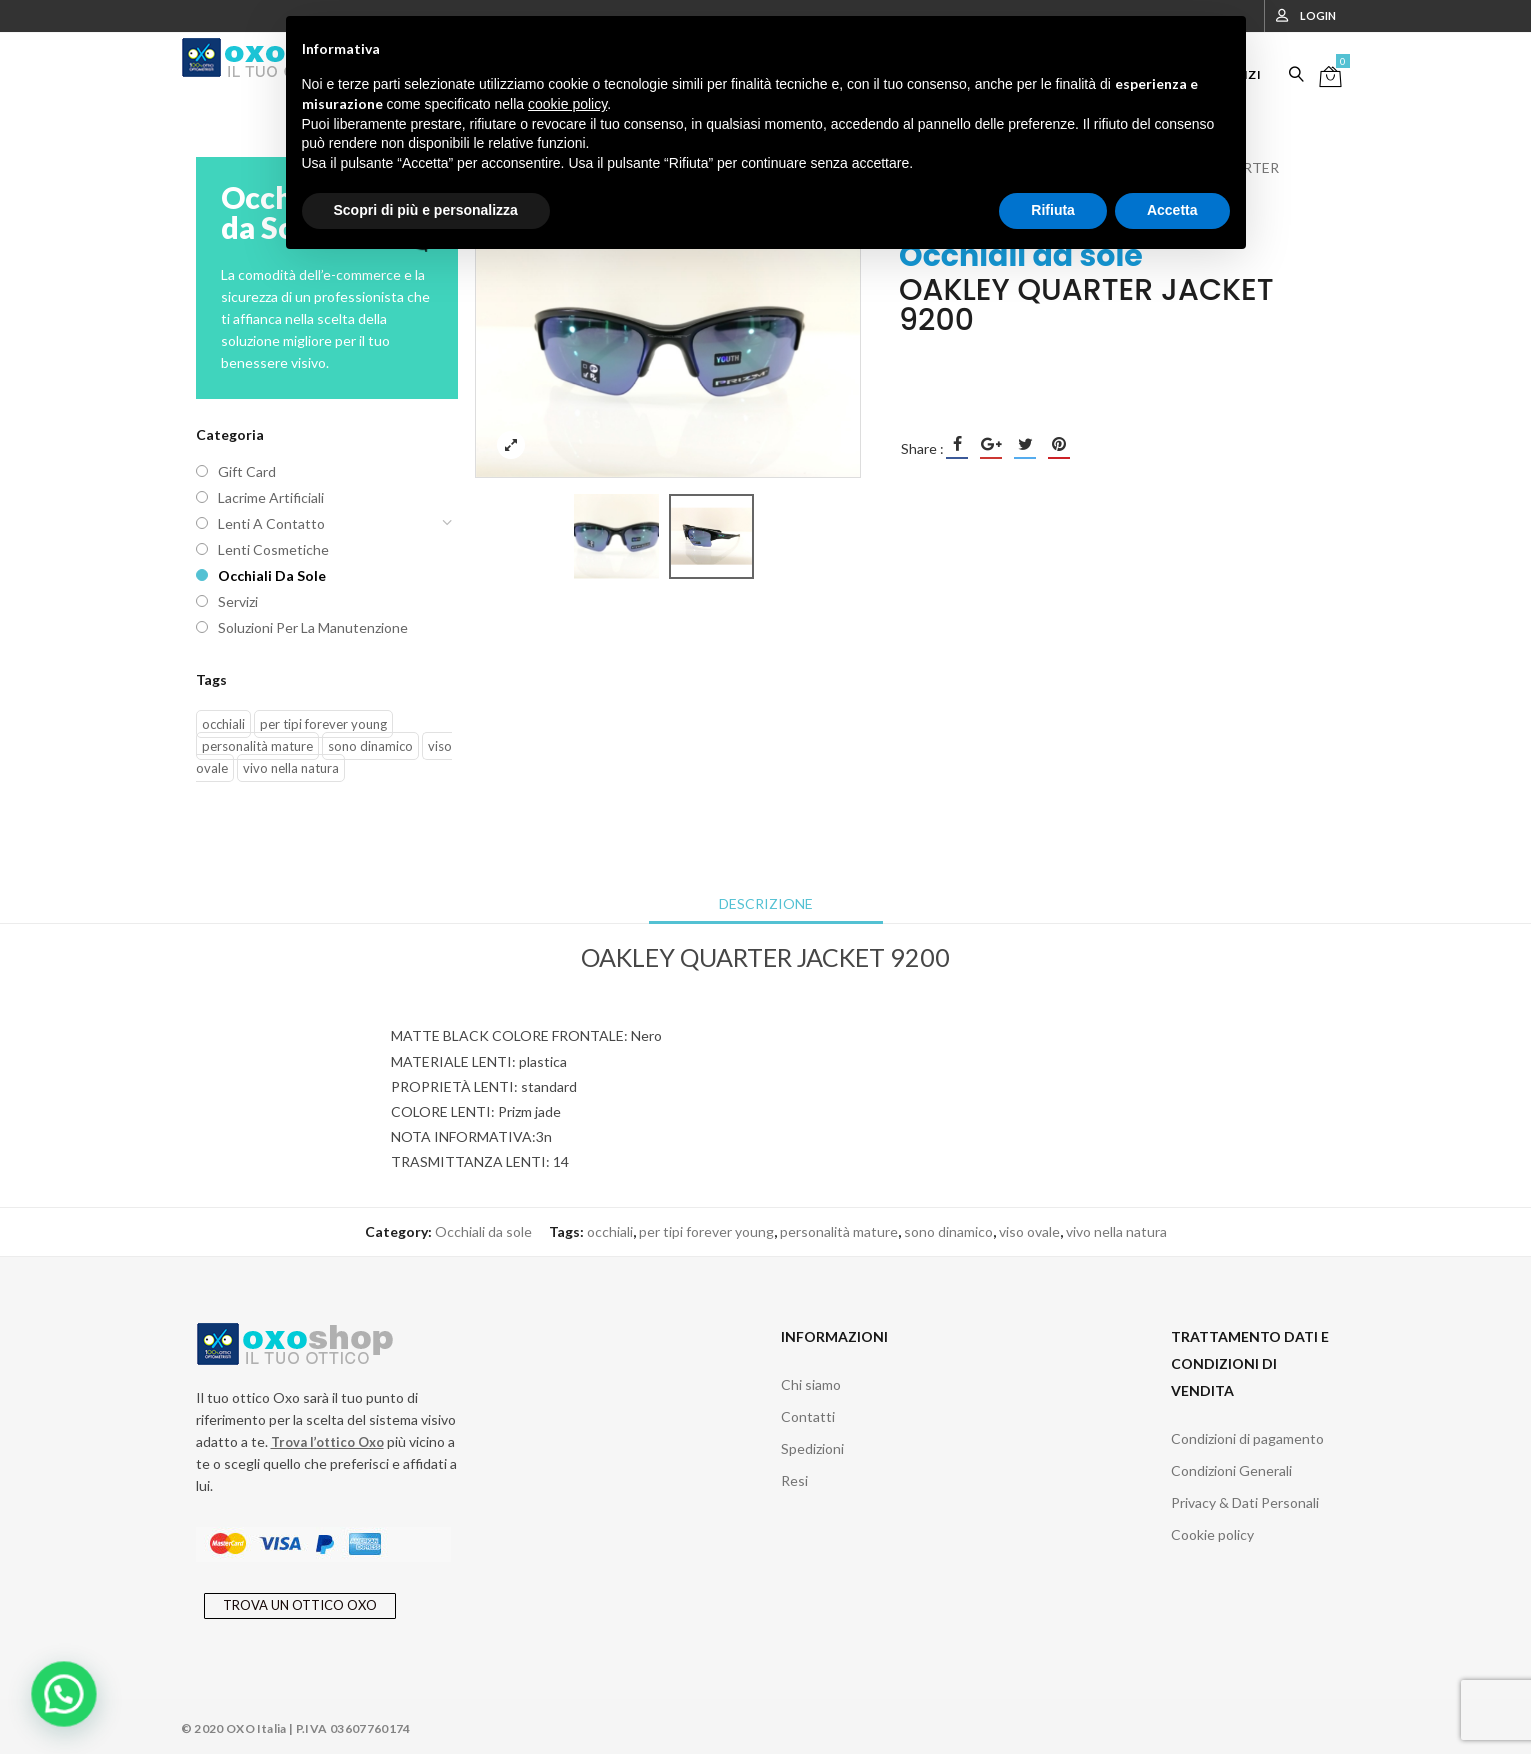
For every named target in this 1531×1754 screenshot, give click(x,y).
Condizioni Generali (1231, 1470)
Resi (794, 1480)
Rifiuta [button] (1053, 210)
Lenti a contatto (271, 523)
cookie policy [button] (567, 104)
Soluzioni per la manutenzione (313, 627)
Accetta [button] (1172, 210)
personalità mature (257, 746)
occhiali (223, 724)
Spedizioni (812, 1448)
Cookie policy (1212, 1534)
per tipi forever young (323, 724)
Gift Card (247, 471)
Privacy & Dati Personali (1245, 1502)
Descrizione (766, 903)
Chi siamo (811, 1384)
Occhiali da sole (272, 575)
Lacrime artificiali (271, 497)
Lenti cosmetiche (273, 549)
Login (1318, 15)
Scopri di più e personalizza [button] (426, 210)
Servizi (238, 601)
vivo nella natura (291, 768)
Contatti (808, 1416)
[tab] (766, 904)
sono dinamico (370, 746)
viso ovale (1029, 1231)
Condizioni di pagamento (1247, 1438)
